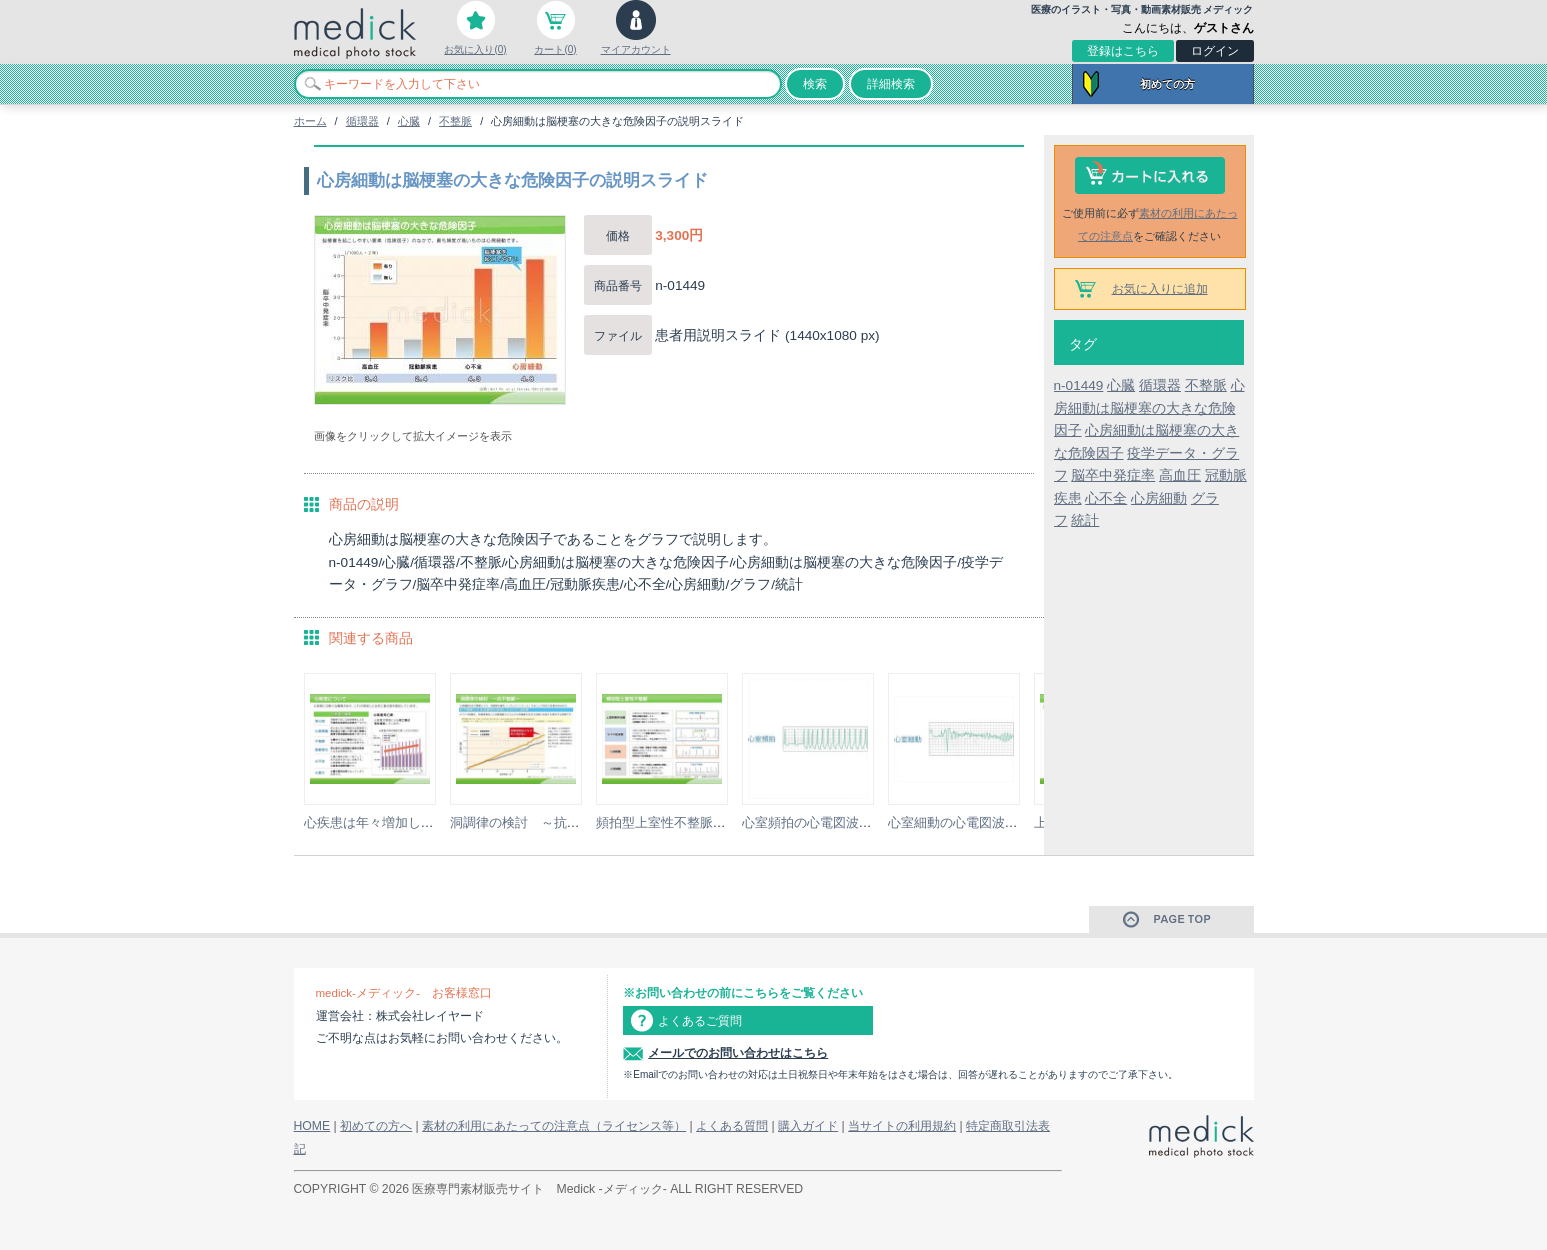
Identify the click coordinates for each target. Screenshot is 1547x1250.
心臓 (409, 121)
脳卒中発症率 (1113, 475)
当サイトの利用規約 (902, 1126)
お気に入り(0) (475, 49)
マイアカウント (636, 49)
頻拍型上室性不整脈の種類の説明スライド (719, 822)
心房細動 (1159, 498)
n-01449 (1079, 385)
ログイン (1215, 51)
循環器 (362, 121)
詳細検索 (891, 84)
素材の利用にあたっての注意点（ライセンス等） (554, 1126)
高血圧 (1180, 475)
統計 (1085, 520)
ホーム (310, 121)
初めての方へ (376, 1126)
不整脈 (455, 121)
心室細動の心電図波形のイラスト (985, 822)
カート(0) (555, 49)
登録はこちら (1123, 51)
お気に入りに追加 (1160, 289)
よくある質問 (732, 1126)
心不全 (1106, 498)
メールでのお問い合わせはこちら (738, 1053)
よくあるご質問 (700, 1021)
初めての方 (1167, 84)
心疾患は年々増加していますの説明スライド (434, 822)
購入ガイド (808, 1126)
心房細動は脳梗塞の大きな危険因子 (1149, 408)
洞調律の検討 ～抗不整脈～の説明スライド (580, 822)
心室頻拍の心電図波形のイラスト (839, 822)
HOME (312, 1126)
